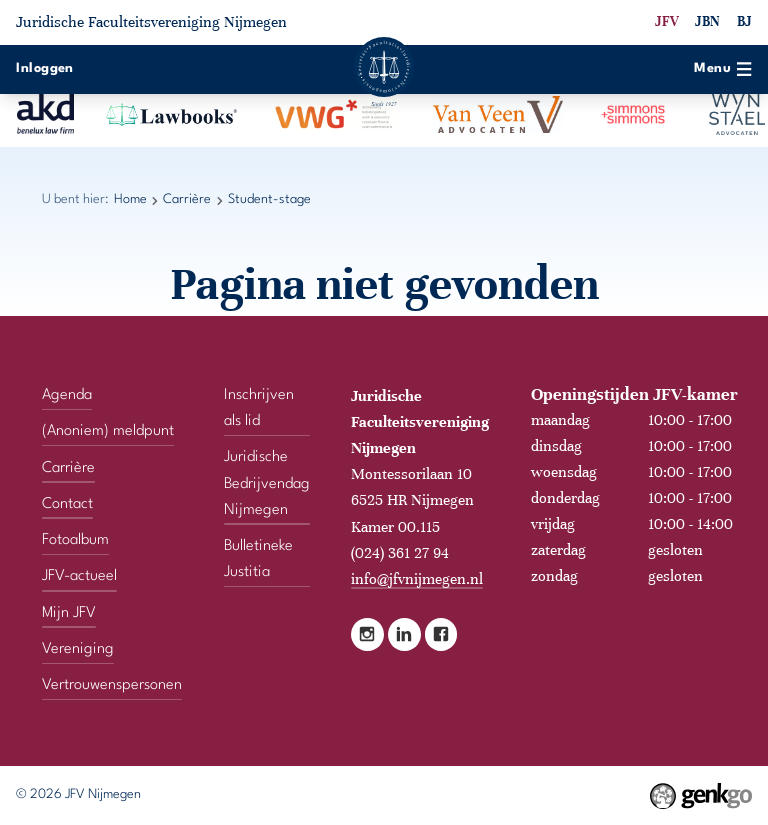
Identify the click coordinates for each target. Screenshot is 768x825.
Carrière (187, 199)
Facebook (441, 634)
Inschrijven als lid (259, 408)
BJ (744, 21)
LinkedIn (404, 634)
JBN (707, 21)
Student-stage (269, 199)
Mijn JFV (69, 613)
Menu (722, 69)
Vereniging (78, 649)
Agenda (67, 395)
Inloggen (45, 68)
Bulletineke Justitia (258, 559)
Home (130, 199)
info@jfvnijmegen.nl (417, 579)
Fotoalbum (75, 540)
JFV (667, 21)
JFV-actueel (79, 576)
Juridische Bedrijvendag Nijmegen (267, 483)
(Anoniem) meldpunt (108, 431)
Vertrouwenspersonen (112, 685)
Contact (67, 504)
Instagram (367, 634)
